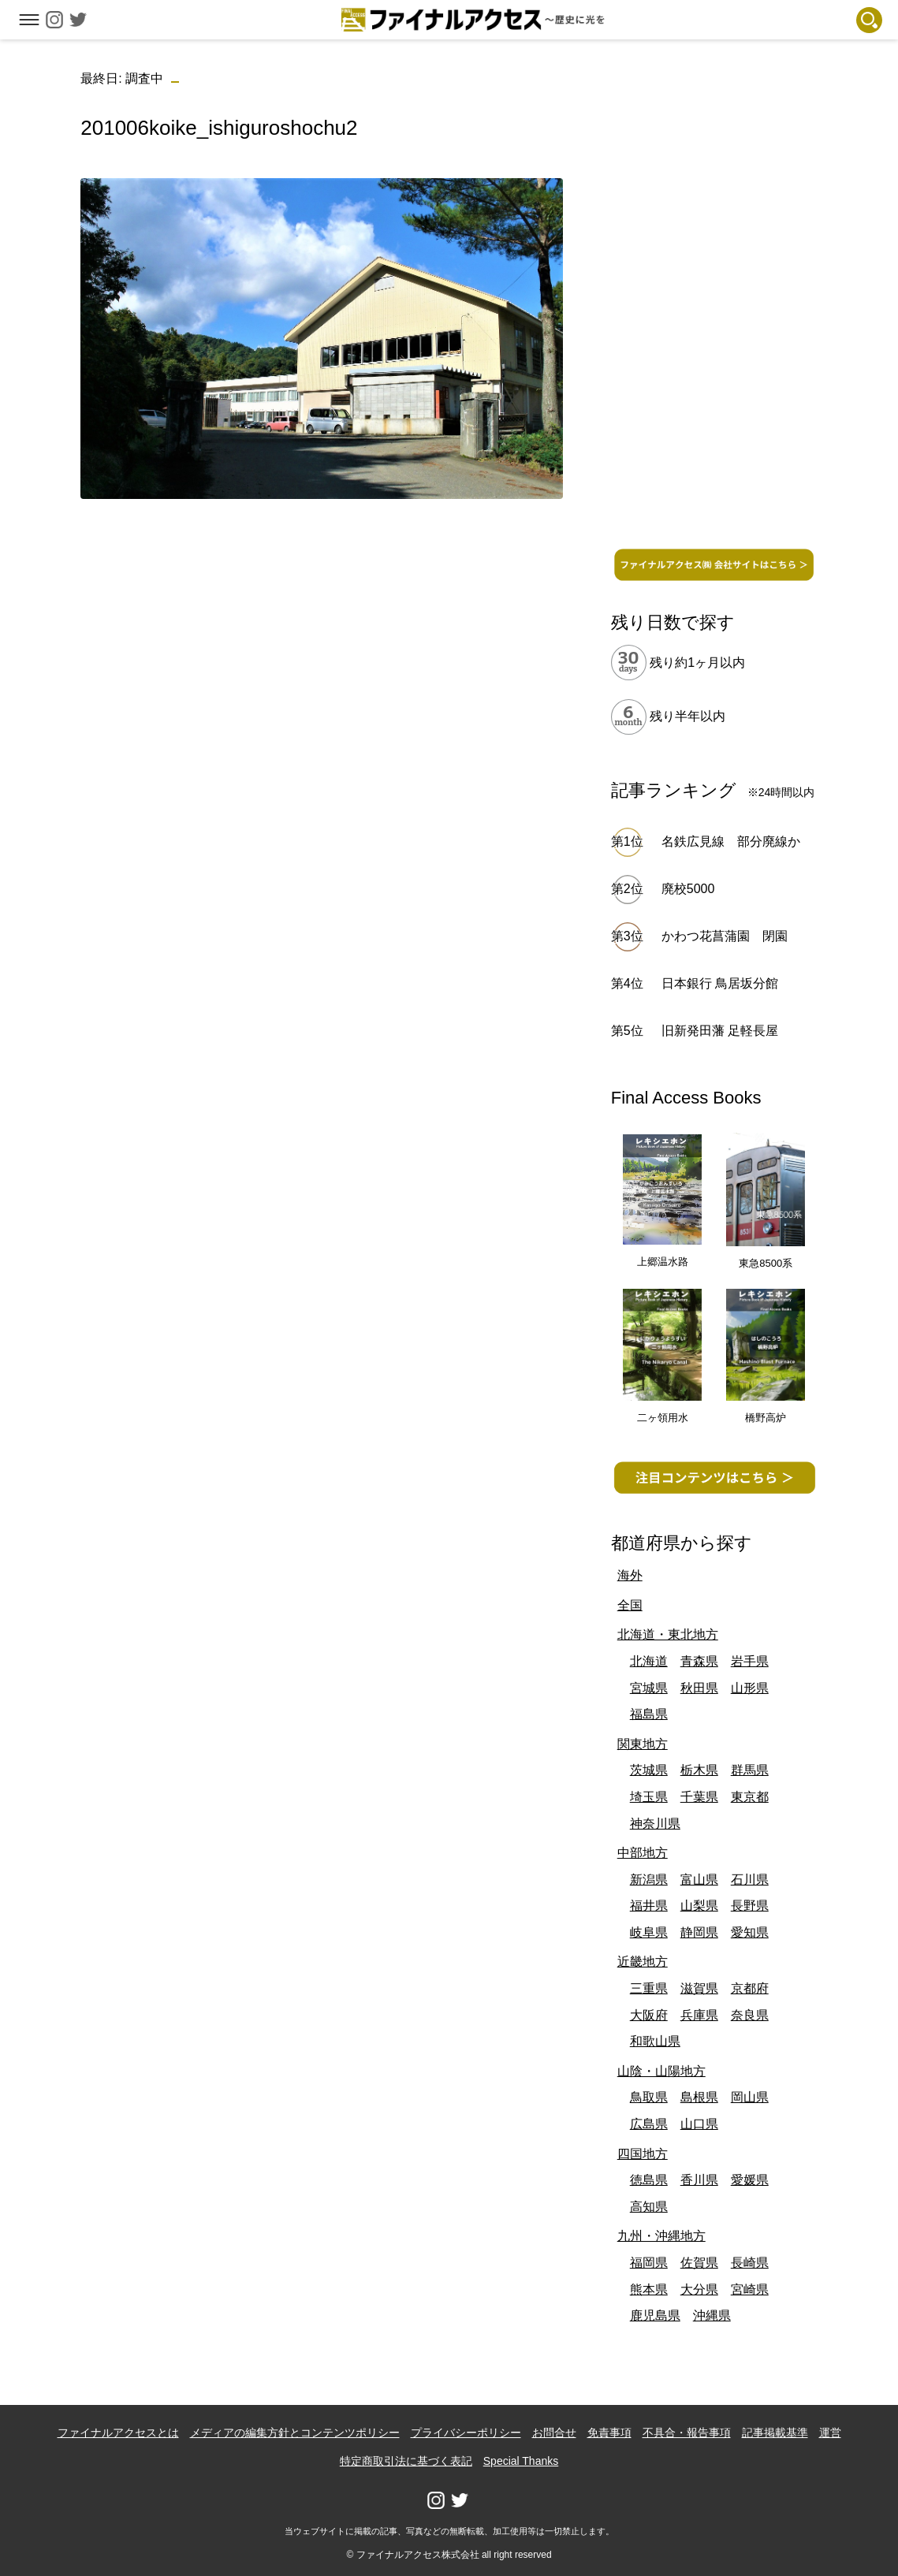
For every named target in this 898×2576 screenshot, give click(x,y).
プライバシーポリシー (466, 2432)
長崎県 (750, 2262)
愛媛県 (750, 2180)
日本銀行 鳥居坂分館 (719, 983)
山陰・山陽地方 (661, 2071)
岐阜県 (649, 1932)
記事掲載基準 (775, 2432)
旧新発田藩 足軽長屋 (719, 1030)
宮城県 (649, 1688)
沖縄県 (712, 2315)
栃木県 (699, 1770)
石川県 (750, 1879)
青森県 (699, 1661)
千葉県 (699, 1797)
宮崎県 (750, 2289)
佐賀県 (699, 2262)
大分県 (699, 2289)
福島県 (649, 1714)
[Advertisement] (321, 622)
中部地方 (642, 1852)
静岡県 (699, 1932)
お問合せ (554, 2432)
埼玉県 (649, 1797)
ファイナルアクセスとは (118, 2432)
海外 (630, 1575)
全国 (630, 1605)
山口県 (699, 2124)
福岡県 (649, 2262)
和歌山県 (655, 2041)
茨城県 (649, 1770)
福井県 (649, 1905)
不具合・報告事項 (687, 2432)
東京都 (750, 1797)
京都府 (750, 1988)
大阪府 (649, 2015)
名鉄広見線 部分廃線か (730, 841)
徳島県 (649, 2180)
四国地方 (642, 2154)
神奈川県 (655, 1823)
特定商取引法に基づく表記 (406, 2461)
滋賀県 (699, 1988)
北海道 (649, 1661)
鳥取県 (649, 2097)
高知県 (649, 2206)
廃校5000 (688, 888)
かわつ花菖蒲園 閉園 (724, 936)
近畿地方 (642, 1961)
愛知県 (750, 1932)
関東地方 (642, 1744)
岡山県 (750, 2097)
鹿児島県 (655, 2315)
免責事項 (609, 2432)
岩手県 (750, 1661)
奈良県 (750, 2015)
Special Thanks (520, 2461)
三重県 (649, 1988)
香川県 (699, 2180)
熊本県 (649, 2289)
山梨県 (699, 1905)
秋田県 (699, 1688)
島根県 (699, 2097)
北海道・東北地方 (667, 1634)
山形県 (750, 1688)
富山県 (699, 1879)
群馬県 (750, 1770)
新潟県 (649, 1879)
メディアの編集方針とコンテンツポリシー (295, 2432)
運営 (830, 2432)
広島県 (649, 2124)
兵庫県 (699, 2015)
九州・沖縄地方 (661, 2236)
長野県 (750, 1905)
